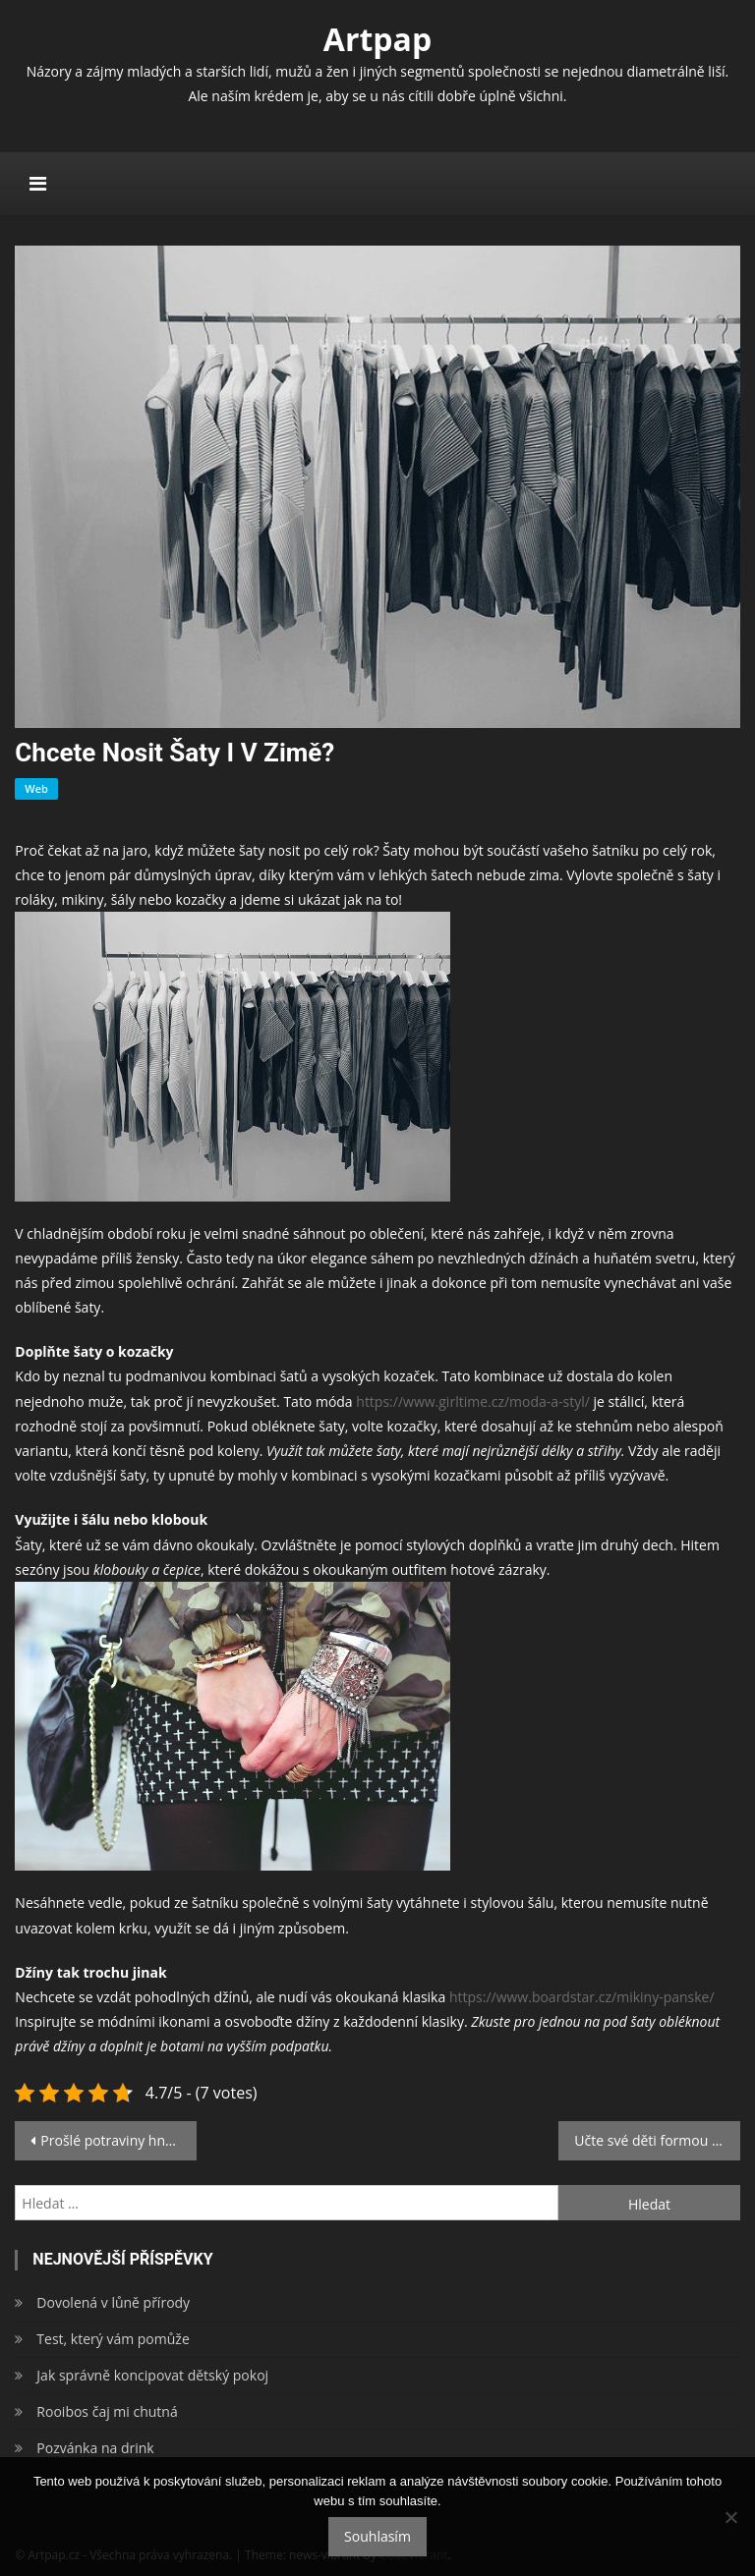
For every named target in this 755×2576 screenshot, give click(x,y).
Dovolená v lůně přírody (113, 2302)
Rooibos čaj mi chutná (106, 2411)
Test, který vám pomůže (112, 2338)
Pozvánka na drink (94, 2447)
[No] (730, 2517)
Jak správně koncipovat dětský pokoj (152, 2375)
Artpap (377, 39)
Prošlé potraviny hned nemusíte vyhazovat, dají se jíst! (118, 2140)
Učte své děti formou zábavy (656, 2140)
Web (36, 788)
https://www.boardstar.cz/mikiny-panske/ (582, 1997)
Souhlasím (377, 2536)
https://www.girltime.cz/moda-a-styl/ (473, 1401)
